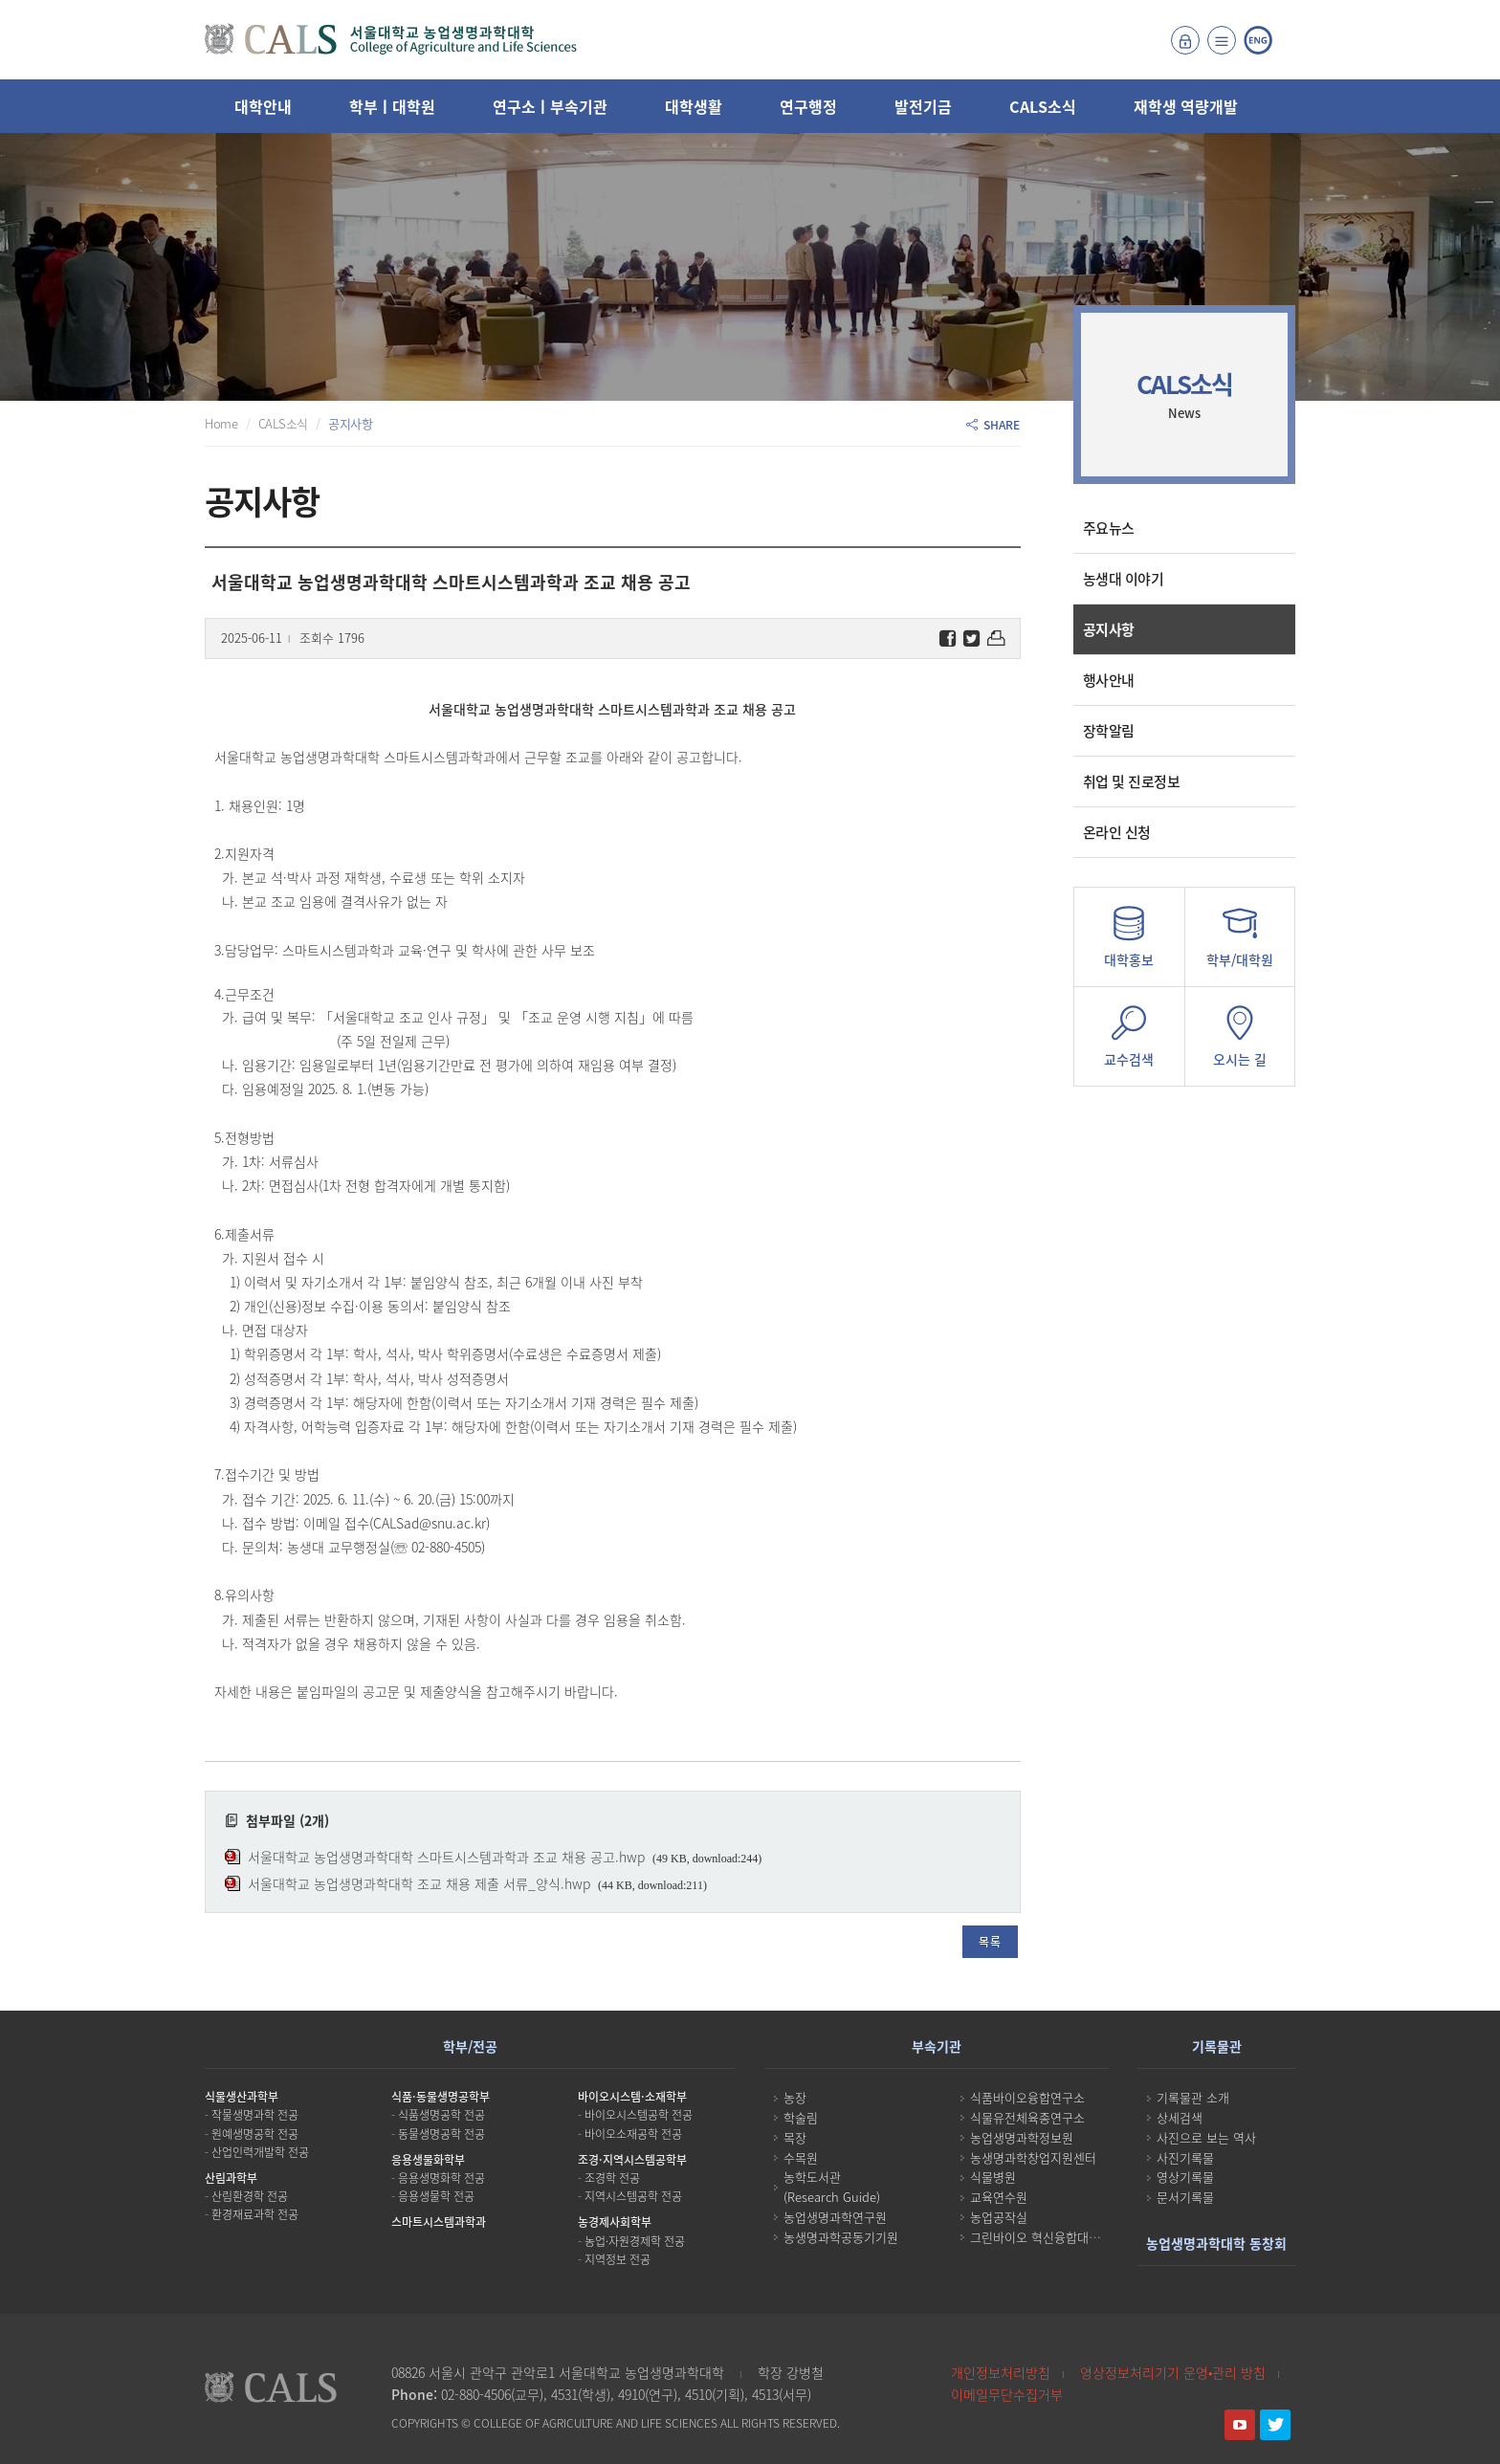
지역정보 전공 (618, 2259)
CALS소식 (1042, 106)
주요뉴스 (1109, 528)
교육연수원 (998, 2197)
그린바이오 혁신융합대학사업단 (1052, 2237)
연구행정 (808, 106)
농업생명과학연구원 (835, 2217)
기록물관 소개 (1193, 2097)
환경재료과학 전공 (254, 2214)
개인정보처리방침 (1000, 2372)
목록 (990, 1941)
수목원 (800, 2157)
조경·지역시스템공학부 (632, 2159)
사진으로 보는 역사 (1206, 2137)
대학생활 (693, 106)
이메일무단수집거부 (1007, 2394)
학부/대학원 (1239, 942)
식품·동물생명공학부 (440, 2096)
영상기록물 (1185, 2176)
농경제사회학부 (614, 2222)
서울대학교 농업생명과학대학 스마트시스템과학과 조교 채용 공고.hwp (446, 1856)
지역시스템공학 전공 (633, 2196)
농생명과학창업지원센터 (1033, 2157)
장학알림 (1109, 730)
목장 (794, 2137)
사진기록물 (1185, 2157)
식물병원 (993, 2176)
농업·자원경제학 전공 (635, 2241)
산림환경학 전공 (249, 2196)
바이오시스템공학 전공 (639, 2114)
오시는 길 (1239, 1042)
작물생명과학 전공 (254, 2114)
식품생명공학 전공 (441, 2114)
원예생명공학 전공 (254, 2134)
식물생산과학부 (241, 2096)
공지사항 (1109, 629)
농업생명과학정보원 (1021, 2137)
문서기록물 (1185, 2197)
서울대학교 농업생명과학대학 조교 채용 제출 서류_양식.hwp (419, 1883)
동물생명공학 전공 (441, 2134)
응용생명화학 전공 (441, 2178)
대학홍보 (1129, 942)
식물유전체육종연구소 (1027, 2117)
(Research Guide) (831, 2197)
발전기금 (923, 106)
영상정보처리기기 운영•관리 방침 (1173, 2372)
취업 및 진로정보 (1131, 781)
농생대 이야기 (1123, 578)
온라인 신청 (1117, 832)
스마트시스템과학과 (438, 2222)
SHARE (993, 424)
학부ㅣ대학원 (392, 106)
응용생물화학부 (428, 2159)
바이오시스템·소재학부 (632, 2096)
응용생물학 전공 (436, 2196)
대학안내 (263, 106)
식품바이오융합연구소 (1027, 2097)
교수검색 (1129, 1042)
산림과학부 (231, 2178)
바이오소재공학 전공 (633, 2134)
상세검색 (1179, 2117)
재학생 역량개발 (1186, 106)
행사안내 (1109, 680)
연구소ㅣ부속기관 (550, 106)
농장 (794, 2097)
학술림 (800, 2117)
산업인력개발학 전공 (260, 2152)
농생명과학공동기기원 (840, 2237)
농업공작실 (998, 2217)
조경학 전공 (612, 2178)
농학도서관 (812, 2176)
